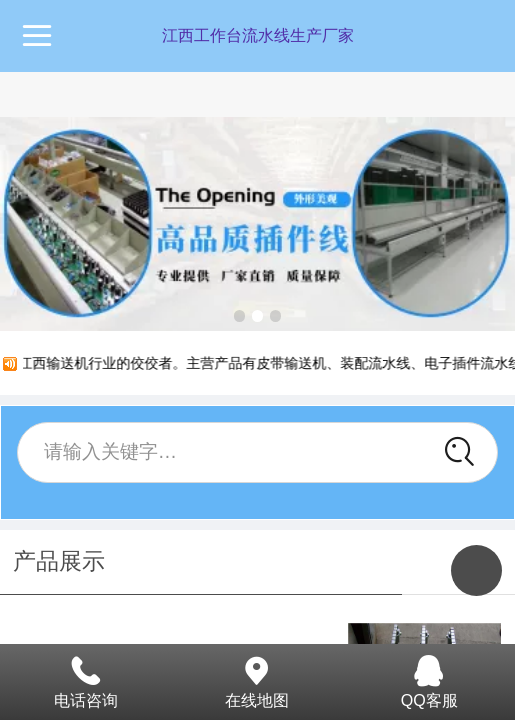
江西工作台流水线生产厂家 (258, 35)
